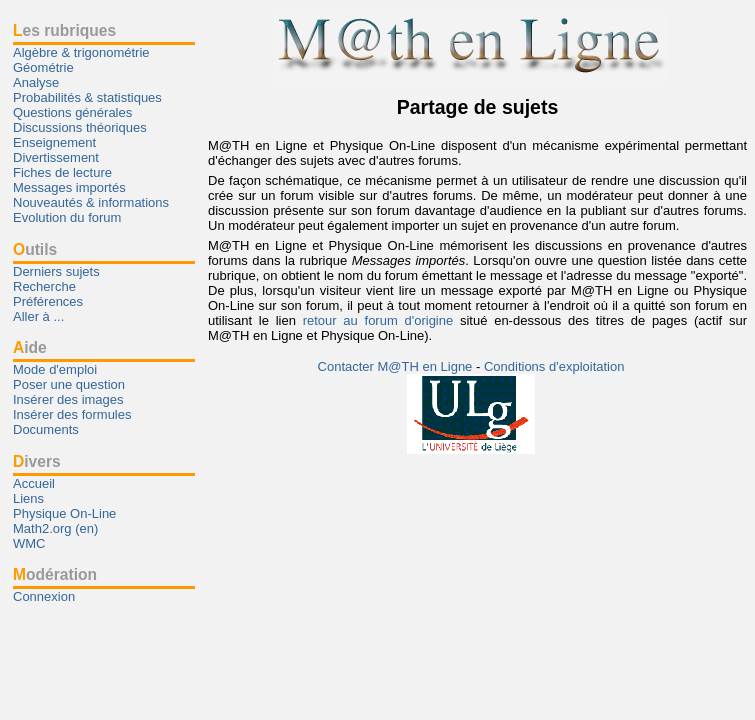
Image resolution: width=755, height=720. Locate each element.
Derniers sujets (56, 271)
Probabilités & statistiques (87, 97)
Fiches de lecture (62, 172)
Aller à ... (38, 316)
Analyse (36, 82)
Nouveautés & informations (91, 202)
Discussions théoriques (80, 127)
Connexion (44, 596)
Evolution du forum (67, 217)
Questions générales (72, 112)
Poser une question (69, 384)
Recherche (44, 286)
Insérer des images (68, 399)
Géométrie (43, 67)
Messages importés (69, 187)
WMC (29, 543)
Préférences (48, 301)
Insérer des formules (72, 414)
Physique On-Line (64, 513)
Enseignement (54, 142)
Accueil (34, 483)
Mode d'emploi (55, 369)
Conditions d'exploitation (554, 366)
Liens (28, 498)
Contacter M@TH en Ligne (397, 366)
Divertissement (56, 157)
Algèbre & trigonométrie (81, 52)
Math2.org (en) (55, 528)
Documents (46, 429)
